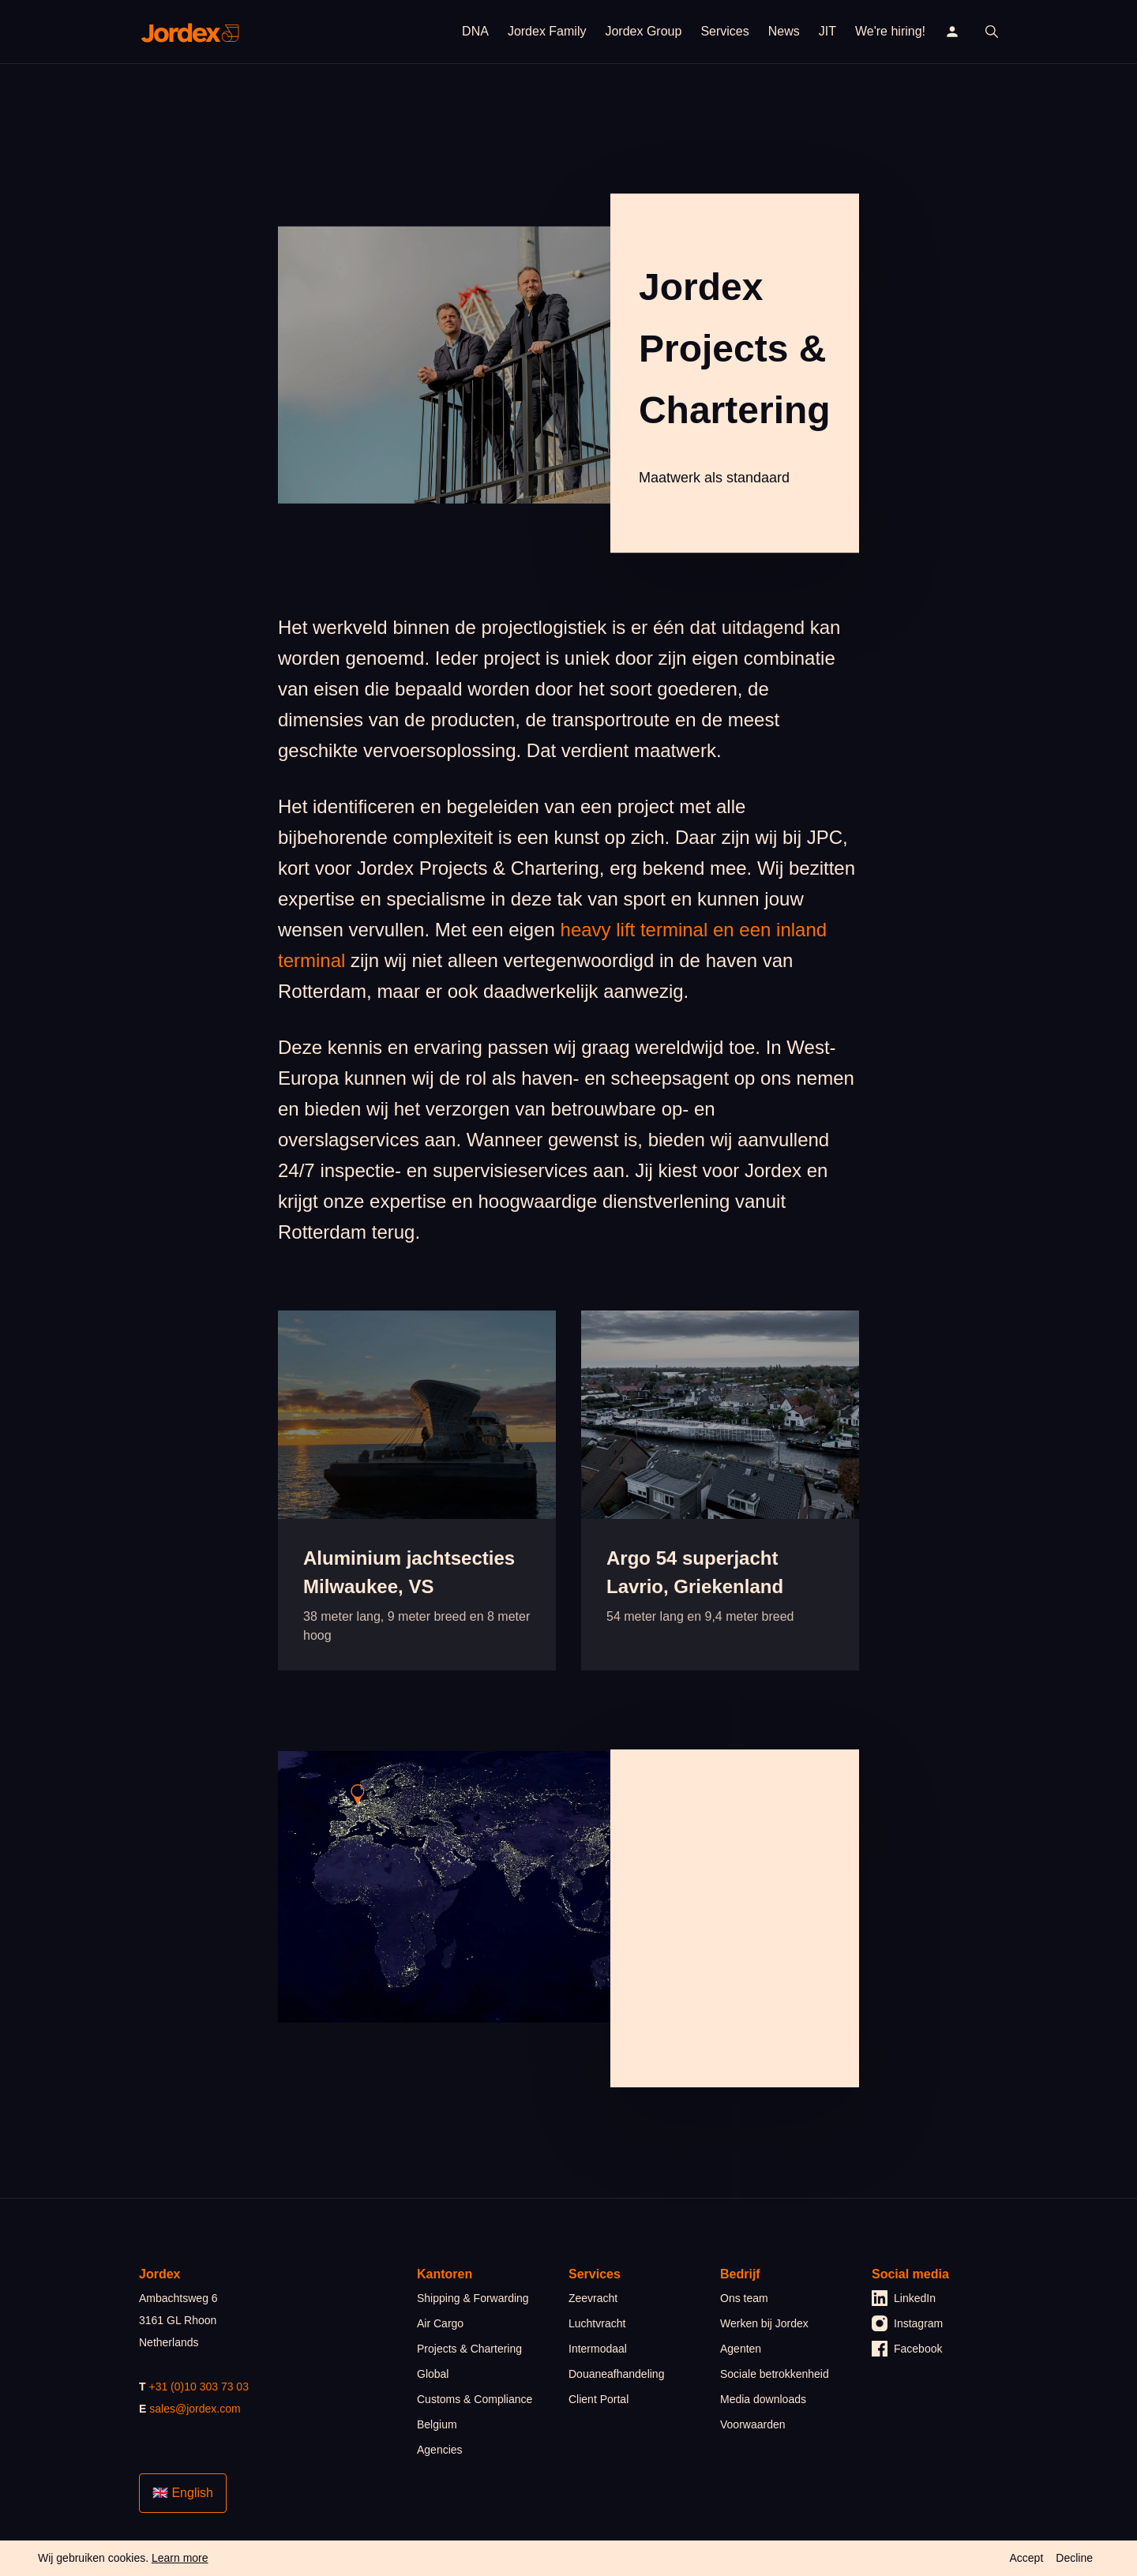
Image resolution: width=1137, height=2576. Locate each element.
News (784, 31)
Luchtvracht (596, 2323)
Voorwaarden (753, 2424)
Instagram (907, 2323)
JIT (827, 31)
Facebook (907, 2349)
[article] (417, 1490)
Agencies (440, 2449)
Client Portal (598, 2399)
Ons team (744, 2298)
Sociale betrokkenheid (774, 2374)
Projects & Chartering (469, 2348)
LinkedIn (904, 2298)
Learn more (180, 2558)
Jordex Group (643, 31)
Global (432, 2374)
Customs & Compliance (474, 2399)
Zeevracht (592, 2298)
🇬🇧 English (182, 2492)
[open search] (992, 32)
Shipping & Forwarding (473, 2298)
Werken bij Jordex (764, 2323)
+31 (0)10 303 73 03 (198, 2386)
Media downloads (763, 2399)
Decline (1074, 2558)
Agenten (740, 2348)
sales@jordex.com (194, 2408)
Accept (1026, 2558)
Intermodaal (597, 2348)
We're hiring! (890, 31)
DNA (475, 31)
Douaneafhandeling (616, 2374)
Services (724, 31)
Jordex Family (547, 31)
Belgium (437, 2424)
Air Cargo (440, 2323)
